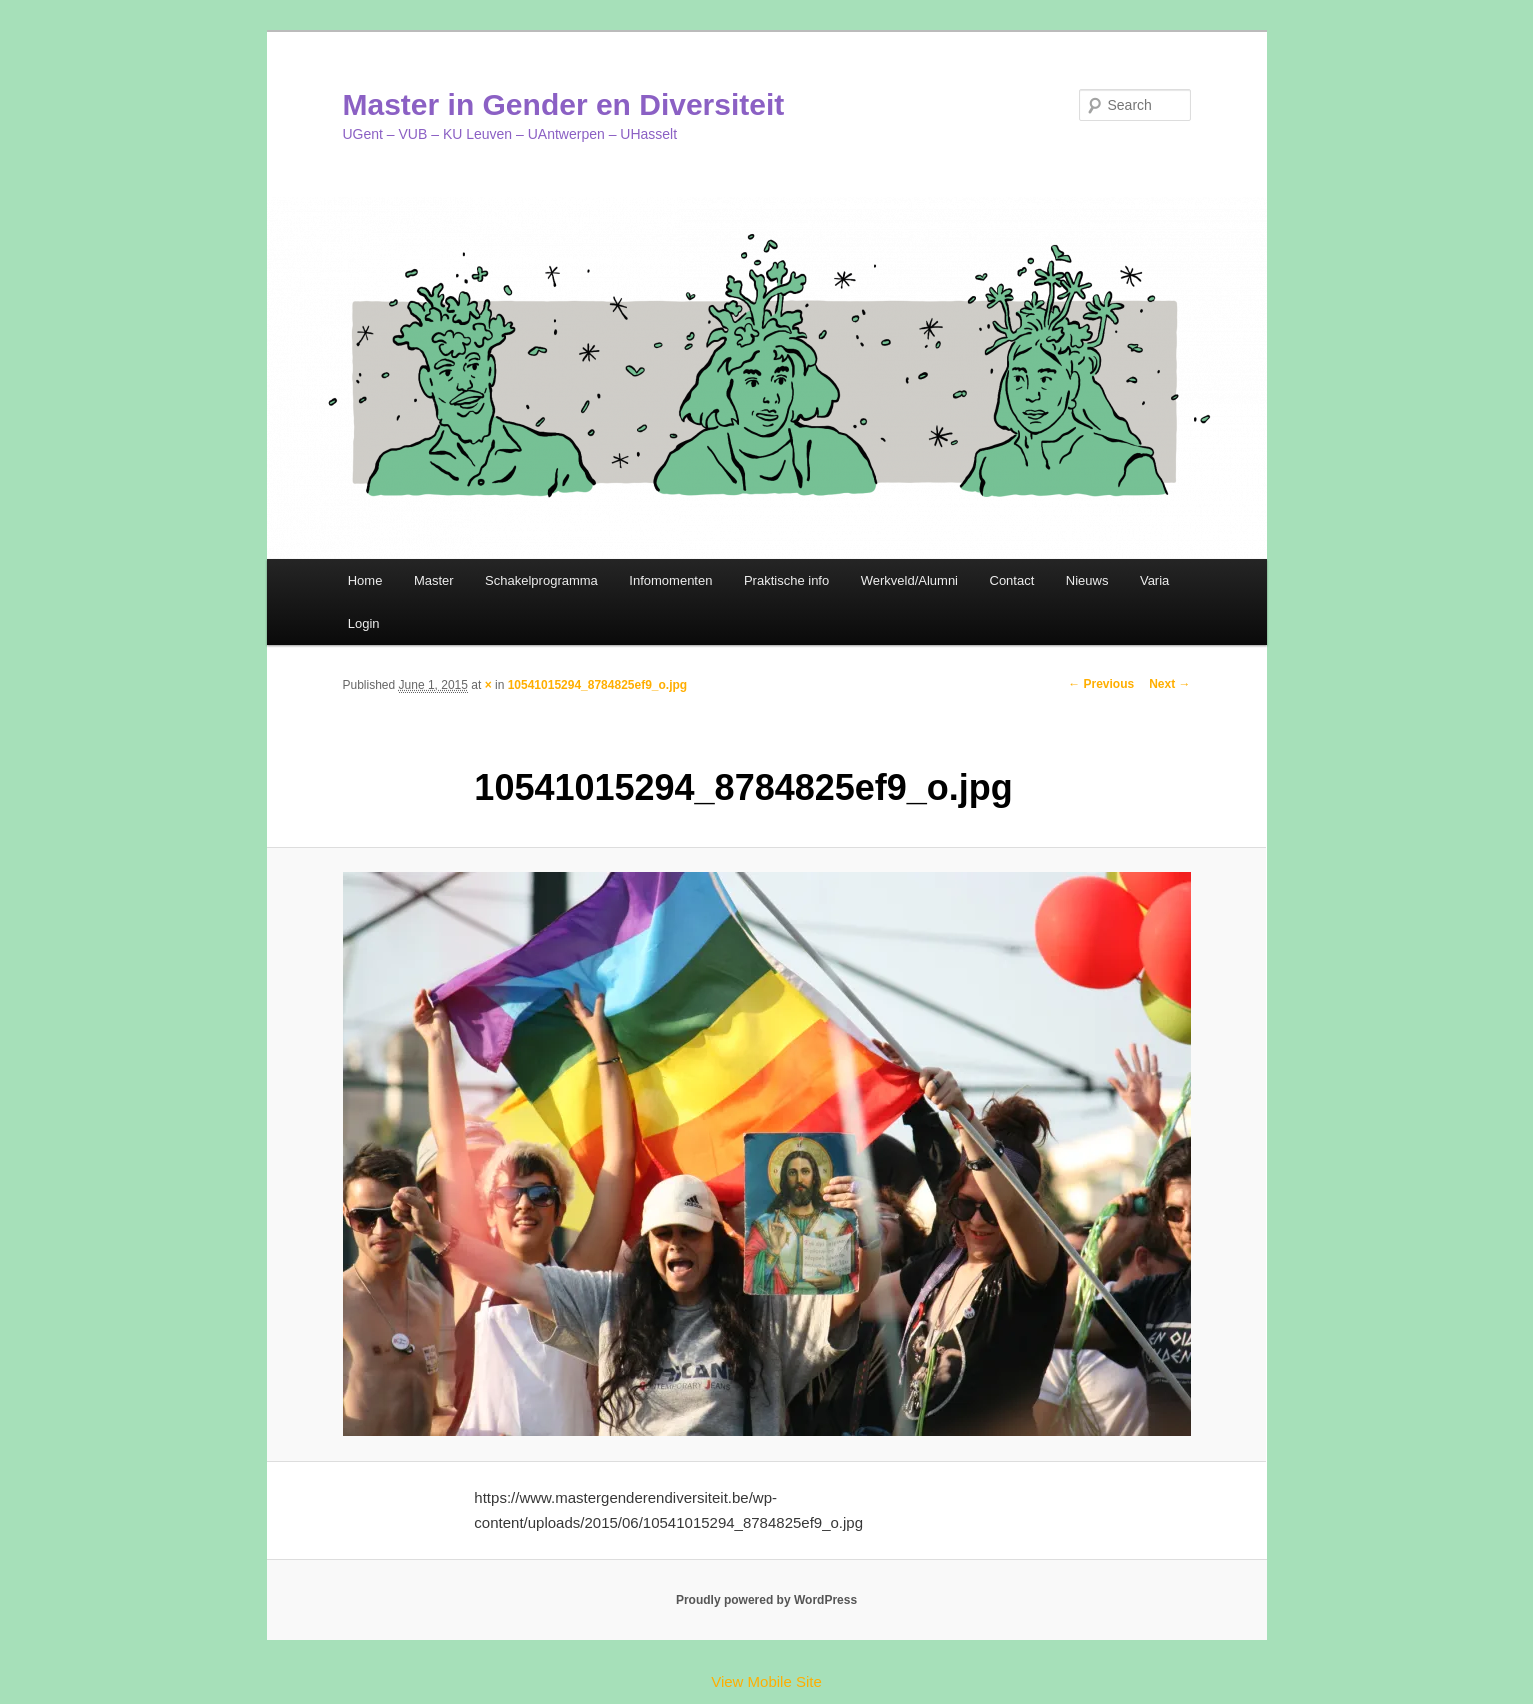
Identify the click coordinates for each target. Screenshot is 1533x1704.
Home (365, 580)
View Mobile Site (766, 1681)
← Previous (1101, 684)
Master (434, 580)
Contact (1012, 580)
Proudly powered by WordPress (766, 1600)
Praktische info (786, 580)
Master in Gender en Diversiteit (564, 104)
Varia (1154, 580)
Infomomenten (670, 580)
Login (364, 623)
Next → (1169, 684)
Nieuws (1087, 580)
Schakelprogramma (541, 580)
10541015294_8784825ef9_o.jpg (597, 685)
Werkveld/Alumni (909, 580)
